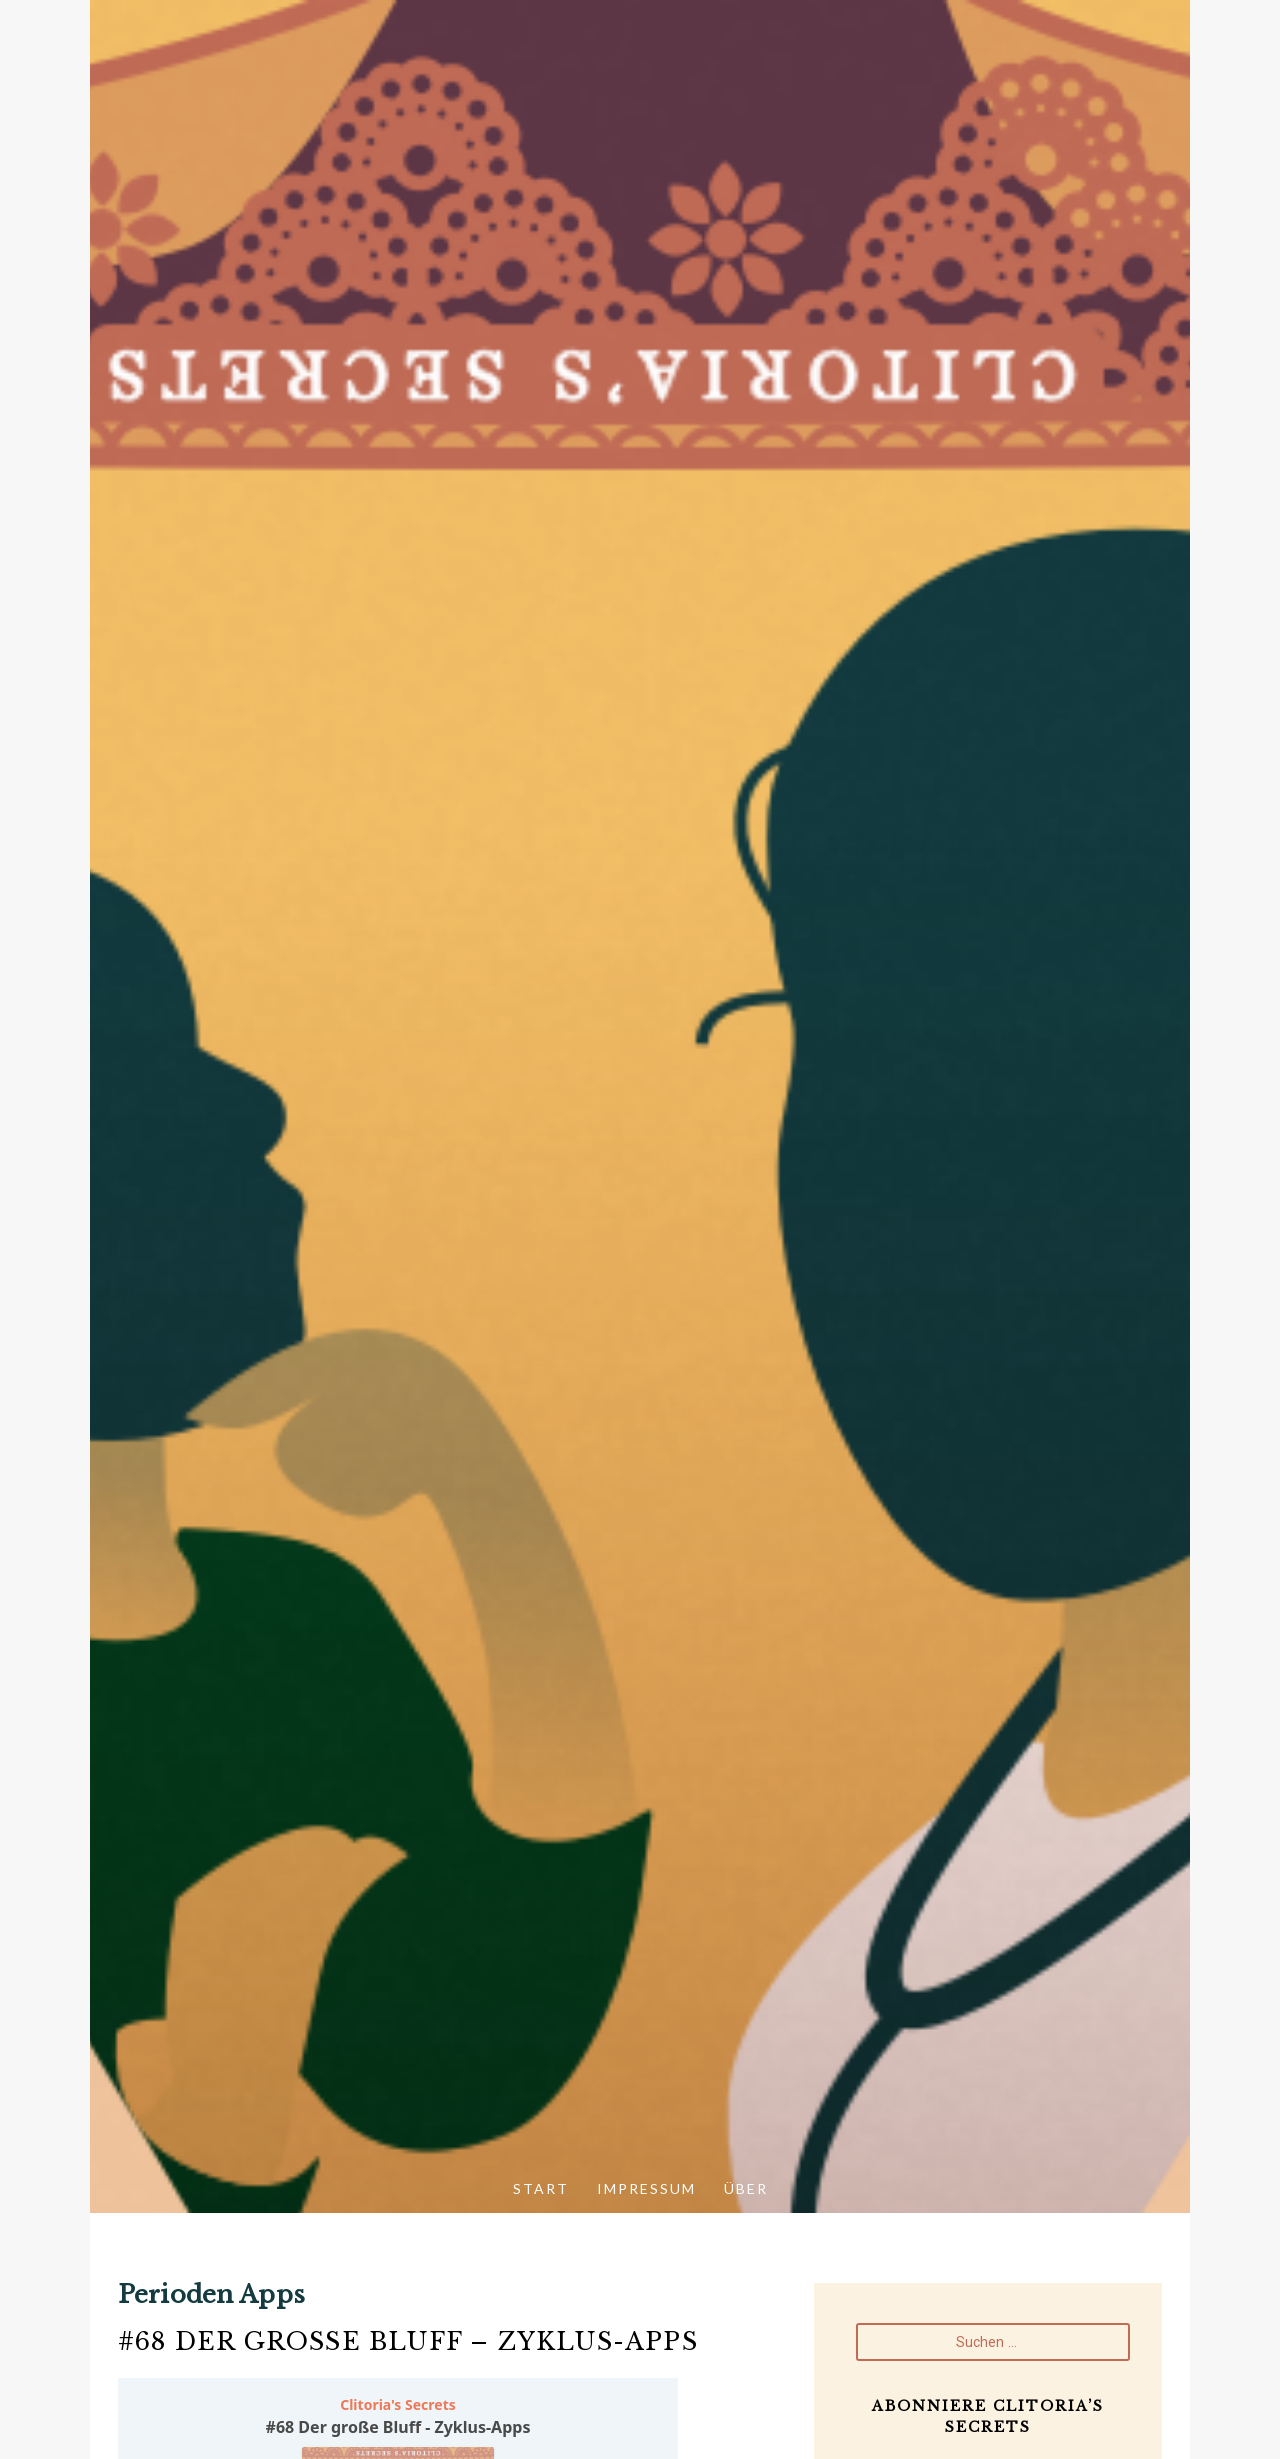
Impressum (646, 2188)
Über (746, 2188)
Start (541, 2188)
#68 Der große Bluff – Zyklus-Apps (408, 2341)
